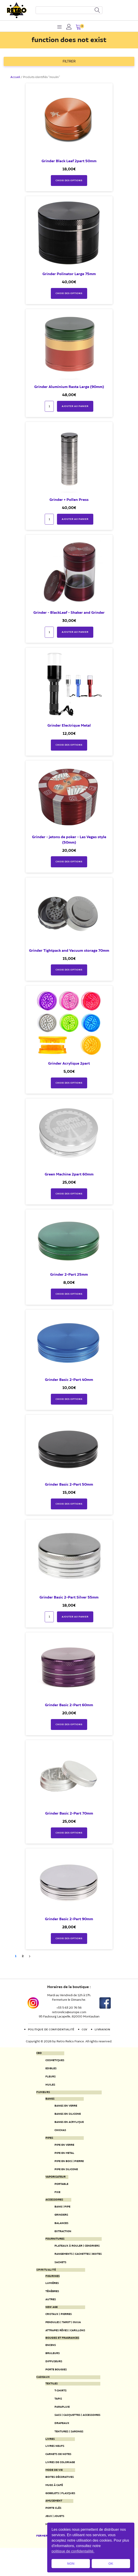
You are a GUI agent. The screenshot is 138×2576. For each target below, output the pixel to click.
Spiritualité (44, 2283)
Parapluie (60, 2427)
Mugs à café (52, 2510)
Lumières (50, 2297)
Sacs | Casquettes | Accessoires (77, 2436)
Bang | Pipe (60, 2216)
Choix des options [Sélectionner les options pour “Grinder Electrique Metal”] (69, 745)
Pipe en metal (63, 2159)
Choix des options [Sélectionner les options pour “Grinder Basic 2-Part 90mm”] (69, 1939)
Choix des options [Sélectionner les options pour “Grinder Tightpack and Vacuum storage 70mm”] (69, 970)
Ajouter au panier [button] (75, 407)
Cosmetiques (53, 2061)
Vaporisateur (54, 2185)
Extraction (61, 2242)
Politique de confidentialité (50, 2030)
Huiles (48, 2087)
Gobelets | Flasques (59, 2519)
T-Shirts (58, 2410)
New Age (49, 2322)
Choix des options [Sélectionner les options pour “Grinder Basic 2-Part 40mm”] (69, 1399)
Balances (59, 2233)
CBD (37, 2054)
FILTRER (69, 61)
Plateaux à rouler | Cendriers (77, 2257)
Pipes (47, 2143)
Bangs (48, 2102)
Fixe (55, 2201)
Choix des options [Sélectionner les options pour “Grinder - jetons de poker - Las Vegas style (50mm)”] (69, 862)
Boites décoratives (58, 2502)
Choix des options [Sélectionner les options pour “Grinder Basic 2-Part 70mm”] (69, 1833)
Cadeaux (41, 2396)
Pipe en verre (63, 2150)
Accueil (15, 78)
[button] (79, 27)
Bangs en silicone (66, 2118)
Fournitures (53, 2250)
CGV (86, 2030)
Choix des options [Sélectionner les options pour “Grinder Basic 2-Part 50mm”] (69, 1504)
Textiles (50, 2402)
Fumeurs (41, 2095)
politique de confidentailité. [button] (73, 2551)
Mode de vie (52, 2494)
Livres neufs (53, 2469)
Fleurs (48, 2078)
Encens (48, 2362)
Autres (48, 2314)
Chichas (58, 2135)
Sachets (58, 2275)
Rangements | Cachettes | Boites (78, 2266)
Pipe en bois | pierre (68, 2168)
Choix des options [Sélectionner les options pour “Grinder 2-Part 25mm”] (69, 1294)
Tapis (56, 2419)
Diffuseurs (52, 2379)
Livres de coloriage (59, 2486)
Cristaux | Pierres (57, 2329)
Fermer (40, 2564)
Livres (48, 2461)
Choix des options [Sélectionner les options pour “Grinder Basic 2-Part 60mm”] (69, 1725)
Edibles (49, 2070)
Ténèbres (50, 2305)
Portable (59, 2192)
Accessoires (53, 2209)
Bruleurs (51, 2371)
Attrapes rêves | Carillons (65, 2347)
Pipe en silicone (65, 2177)
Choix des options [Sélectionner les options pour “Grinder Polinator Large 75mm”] (69, 294)
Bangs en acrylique (68, 2126)
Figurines (51, 2289)
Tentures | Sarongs (68, 2454)
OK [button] (110, 2563)
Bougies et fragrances (62, 2354)
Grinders (59, 2225)
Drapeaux (60, 2445)
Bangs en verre (64, 2109)
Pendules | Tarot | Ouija (62, 2338)
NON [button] (70, 2563)
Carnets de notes (57, 2478)
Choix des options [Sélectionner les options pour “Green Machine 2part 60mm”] (69, 1194)
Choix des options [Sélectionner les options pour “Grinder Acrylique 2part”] (69, 1083)
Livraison (105, 2030)
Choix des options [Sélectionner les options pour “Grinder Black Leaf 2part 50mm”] (69, 181)
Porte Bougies (55, 2388)
